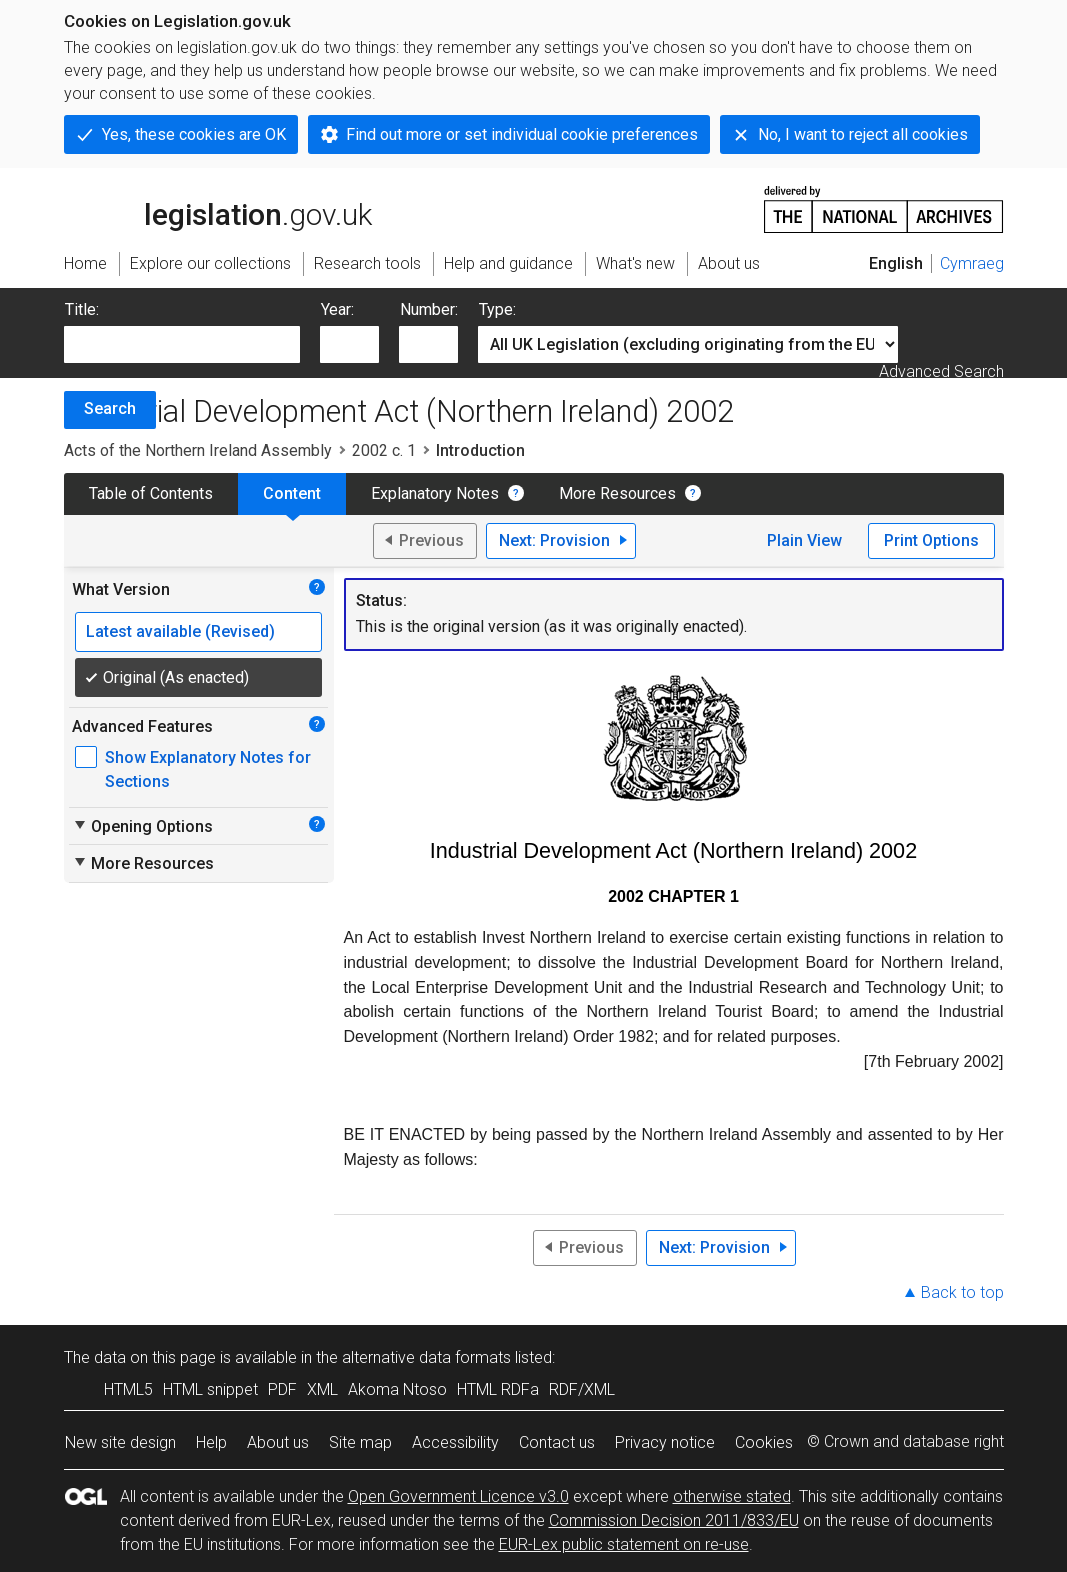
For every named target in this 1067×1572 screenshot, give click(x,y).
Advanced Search (941, 371)
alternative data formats (426, 1357)
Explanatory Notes (435, 493)
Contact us (557, 1442)
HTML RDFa (498, 1389)
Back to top (962, 1292)
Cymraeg (972, 263)
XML (322, 1389)
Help (211, 1442)
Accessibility (455, 1442)
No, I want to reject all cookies (863, 134)
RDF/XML (582, 1389)
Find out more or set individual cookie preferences (522, 134)
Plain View (804, 540)
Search (110, 408)
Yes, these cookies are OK (194, 134)
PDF (282, 1389)
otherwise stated (732, 1496)
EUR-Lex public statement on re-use (624, 1544)
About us (278, 1442)
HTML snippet (210, 1389)
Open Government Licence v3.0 (458, 1496)
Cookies (764, 1442)
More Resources (617, 493)
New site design (120, 1442)
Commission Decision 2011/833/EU (674, 1520)
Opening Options (142, 826)
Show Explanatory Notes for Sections (208, 769)
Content (292, 493)
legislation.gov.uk (218, 208)
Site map (360, 1442)
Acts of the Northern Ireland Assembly (198, 450)
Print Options (931, 540)
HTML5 (128, 1389)
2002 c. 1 (384, 450)
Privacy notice (665, 1442)
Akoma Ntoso (397, 1389)
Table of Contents (151, 493)
